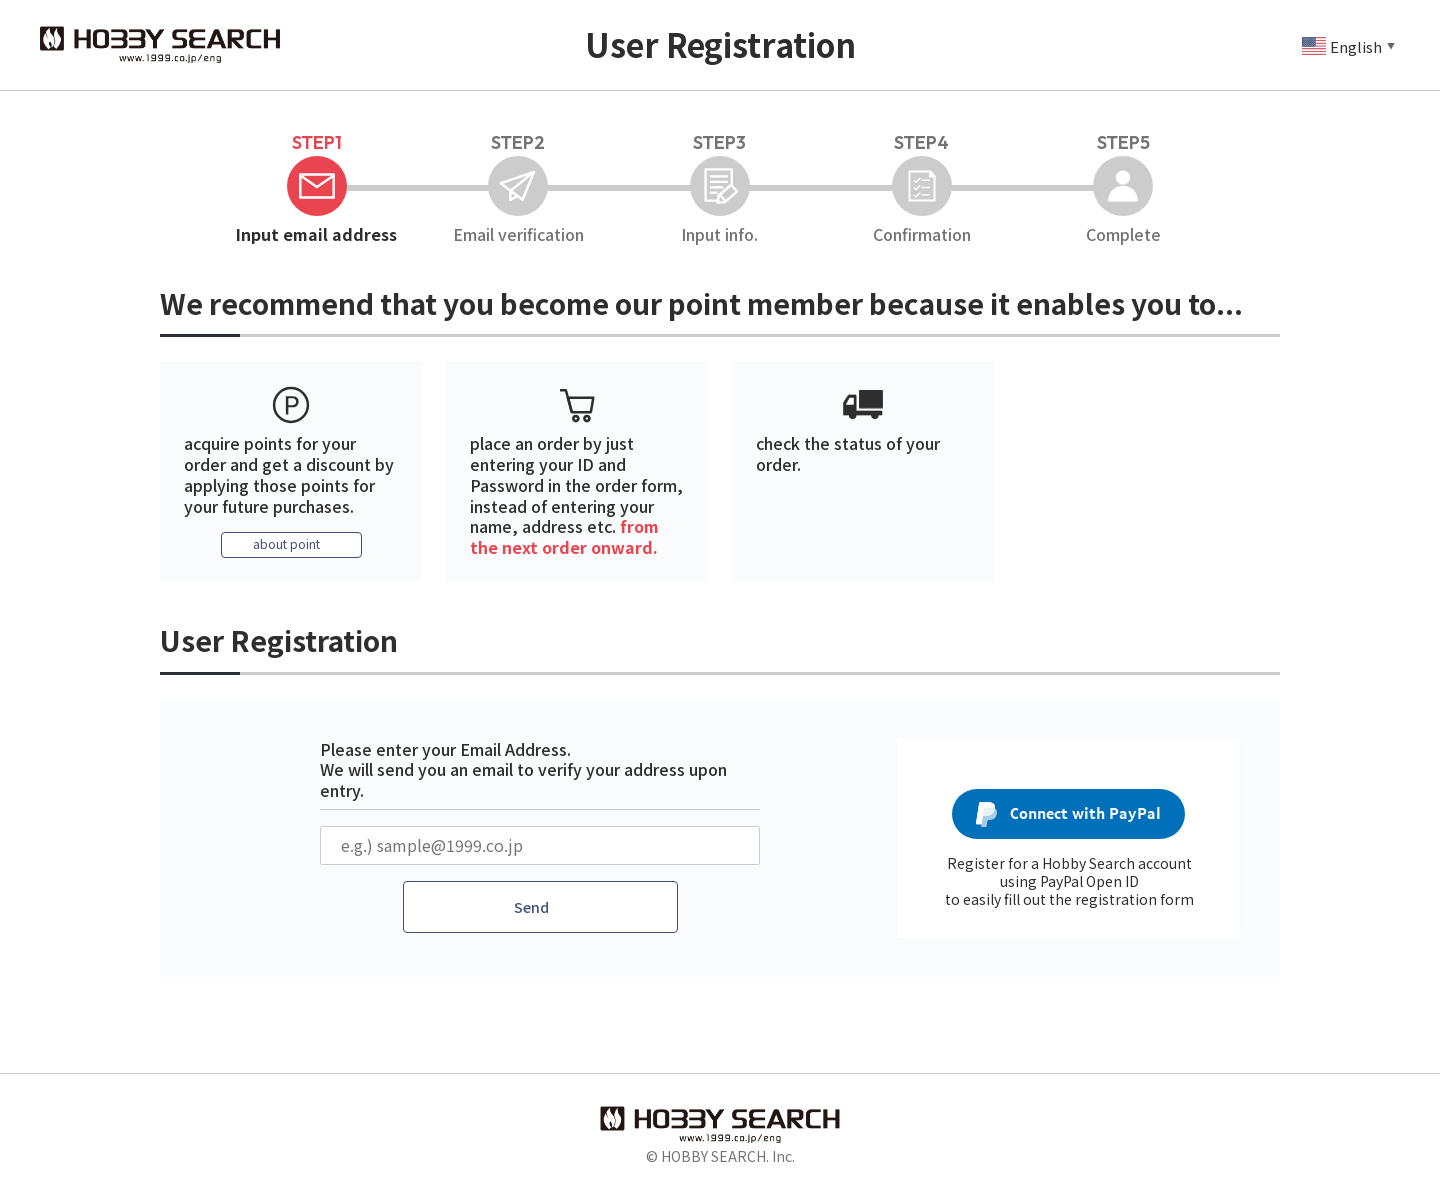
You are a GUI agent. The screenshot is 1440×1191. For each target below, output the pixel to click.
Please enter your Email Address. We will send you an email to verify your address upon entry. (523, 772)
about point (286, 546)
